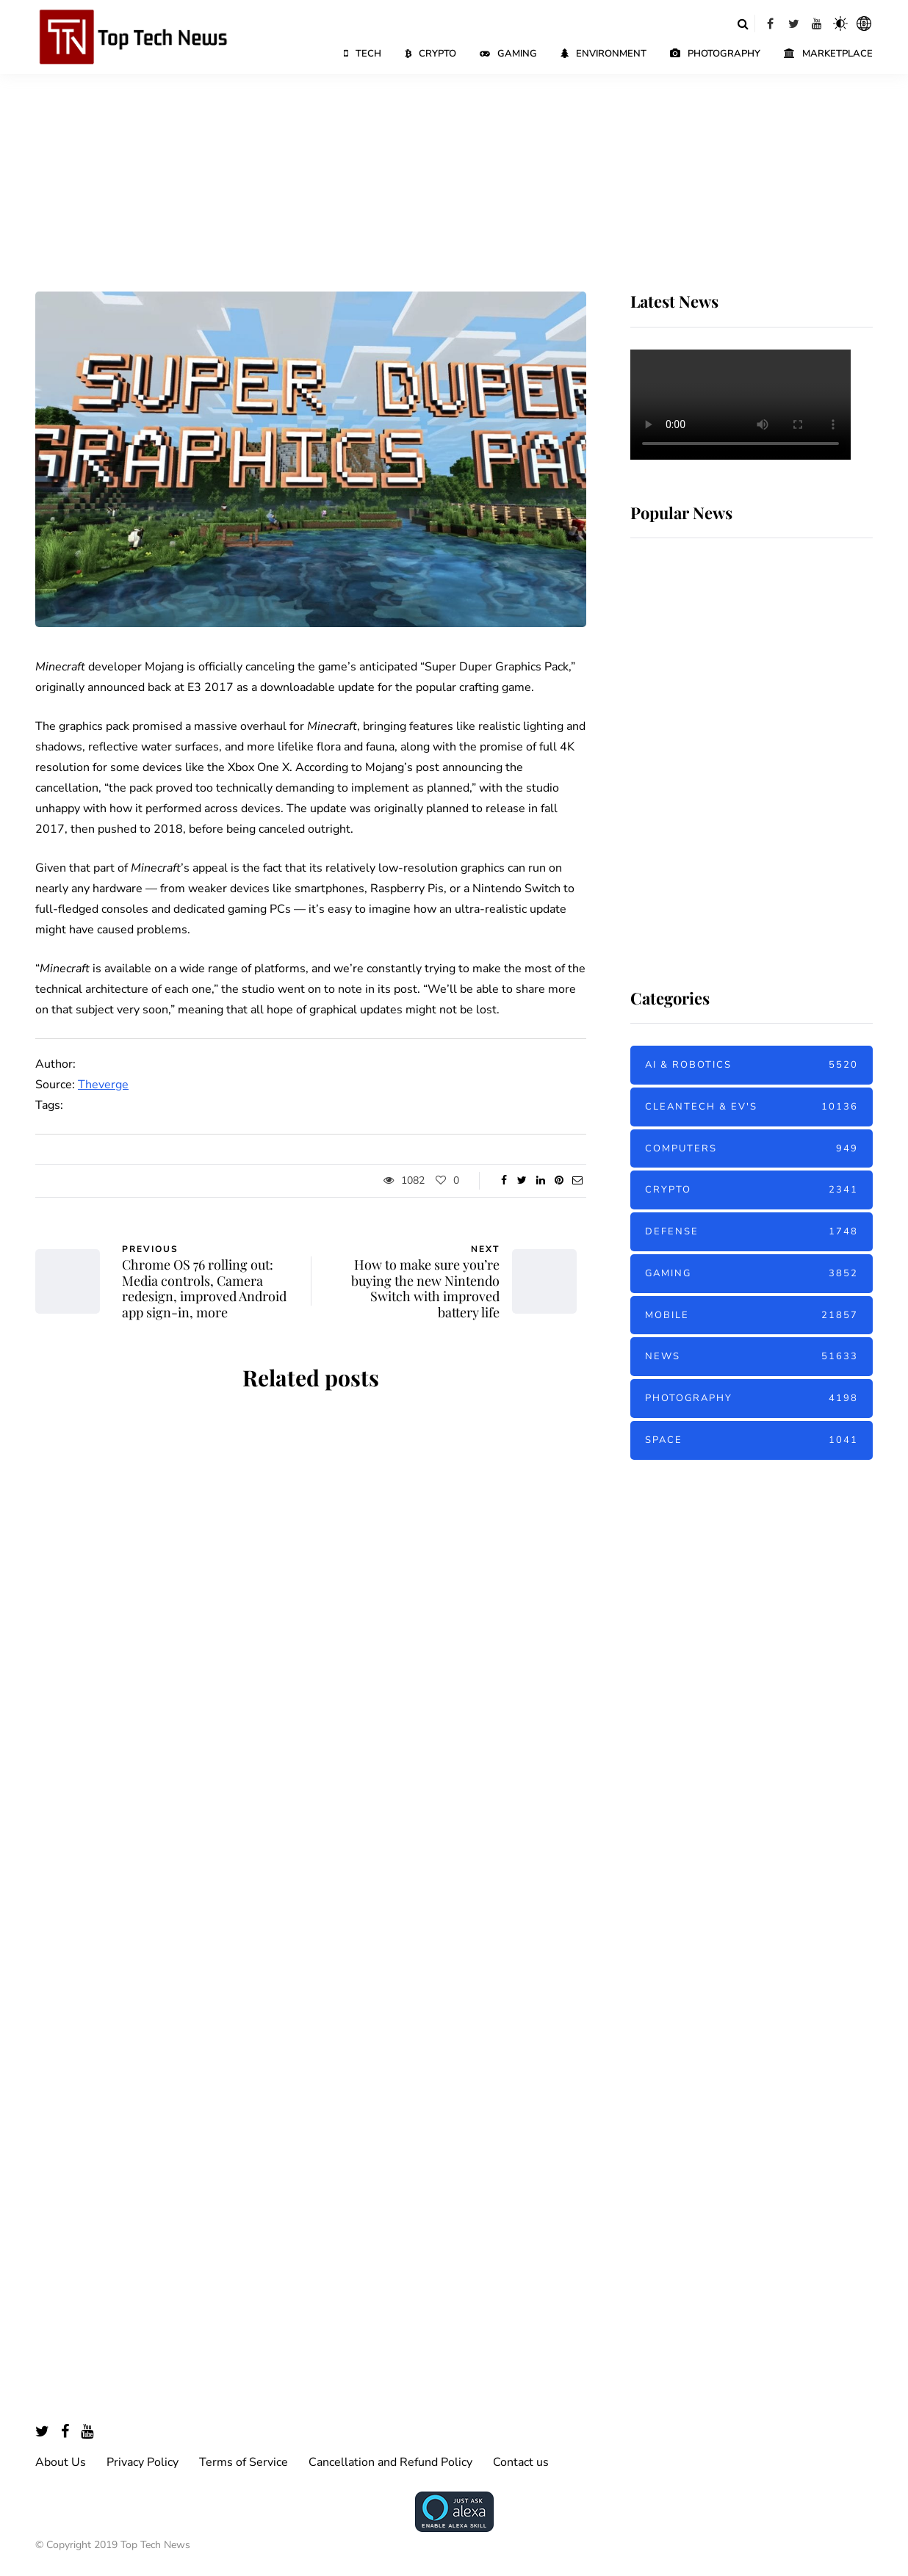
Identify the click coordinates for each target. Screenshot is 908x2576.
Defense (751, 1231)
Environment (603, 53)
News (751, 1356)
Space (751, 1440)
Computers (751, 1148)
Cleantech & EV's (751, 1107)
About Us (60, 2462)
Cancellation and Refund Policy (390, 2462)
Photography (715, 53)
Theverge (103, 1085)
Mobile (751, 1315)
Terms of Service (243, 2462)
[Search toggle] (743, 23)
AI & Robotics (751, 1065)
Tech (362, 53)
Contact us (521, 2462)
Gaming (508, 53)
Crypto (430, 53)
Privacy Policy (143, 2462)
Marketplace (828, 53)
